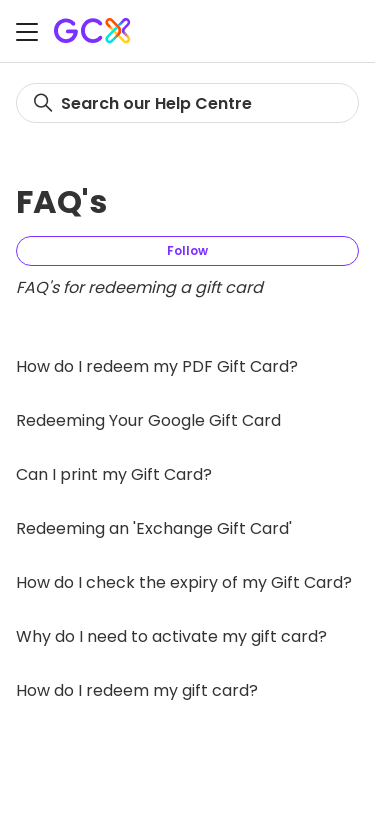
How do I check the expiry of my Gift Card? (184, 582)
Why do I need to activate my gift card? (171, 636)
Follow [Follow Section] (187, 250)
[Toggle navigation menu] (27, 34)
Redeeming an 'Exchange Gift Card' (154, 528)
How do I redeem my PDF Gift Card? (157, 366)
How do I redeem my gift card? (137, 690)
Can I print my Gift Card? (114, 474)
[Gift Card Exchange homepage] (94, 30)
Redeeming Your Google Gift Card (148, 420)
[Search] (187, 103)
